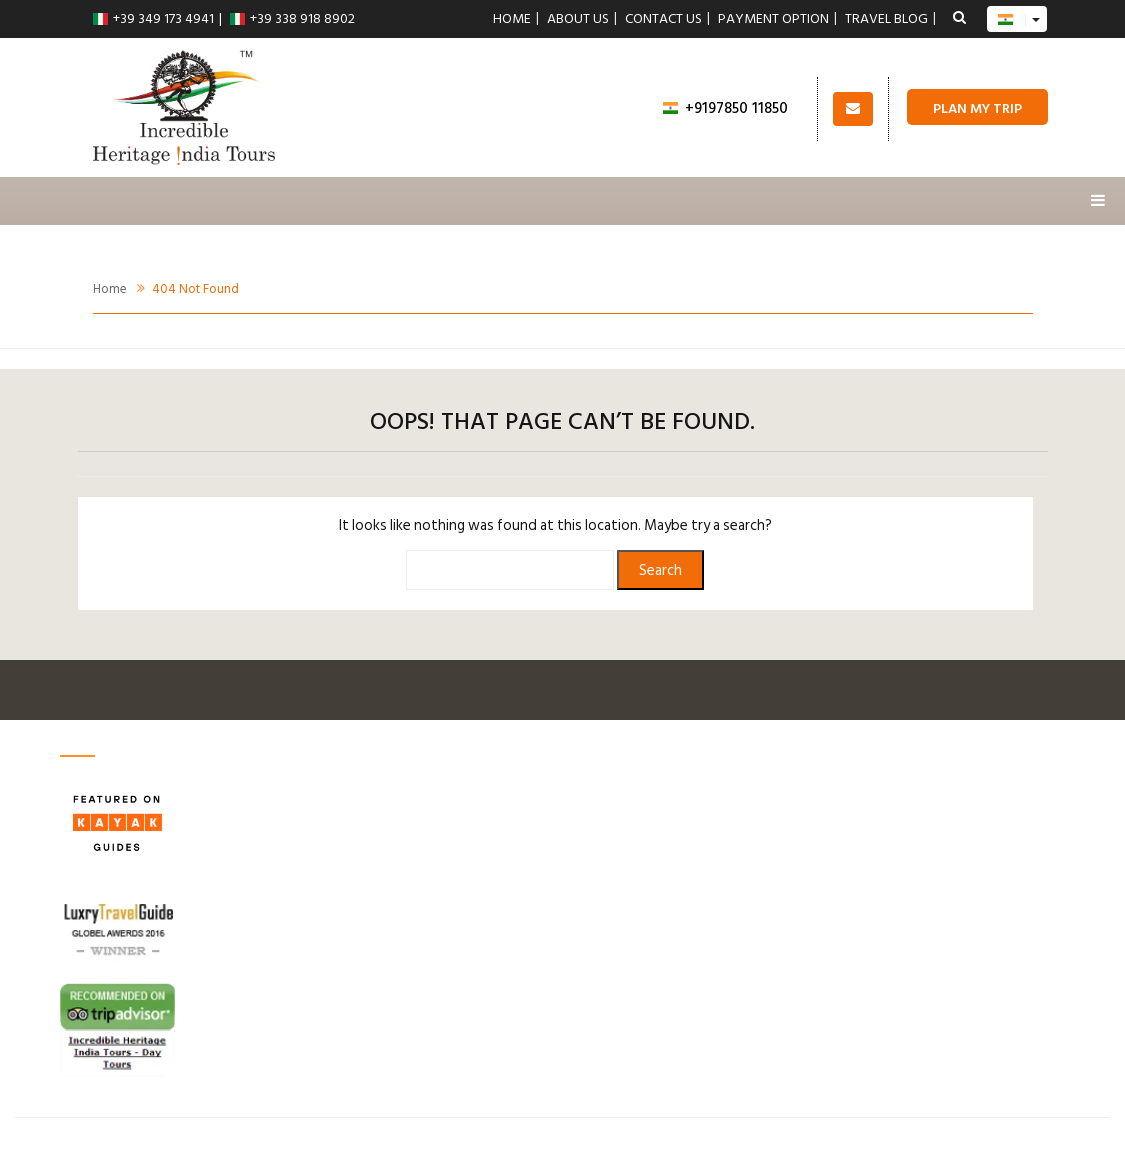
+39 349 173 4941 (153, 18)
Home (512, 19)
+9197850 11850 (725, 108)
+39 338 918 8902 (292, 18)
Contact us (663, 19)
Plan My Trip (977, 108)
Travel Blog (886, 19)
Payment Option (773, 19)
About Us (578, 19)
